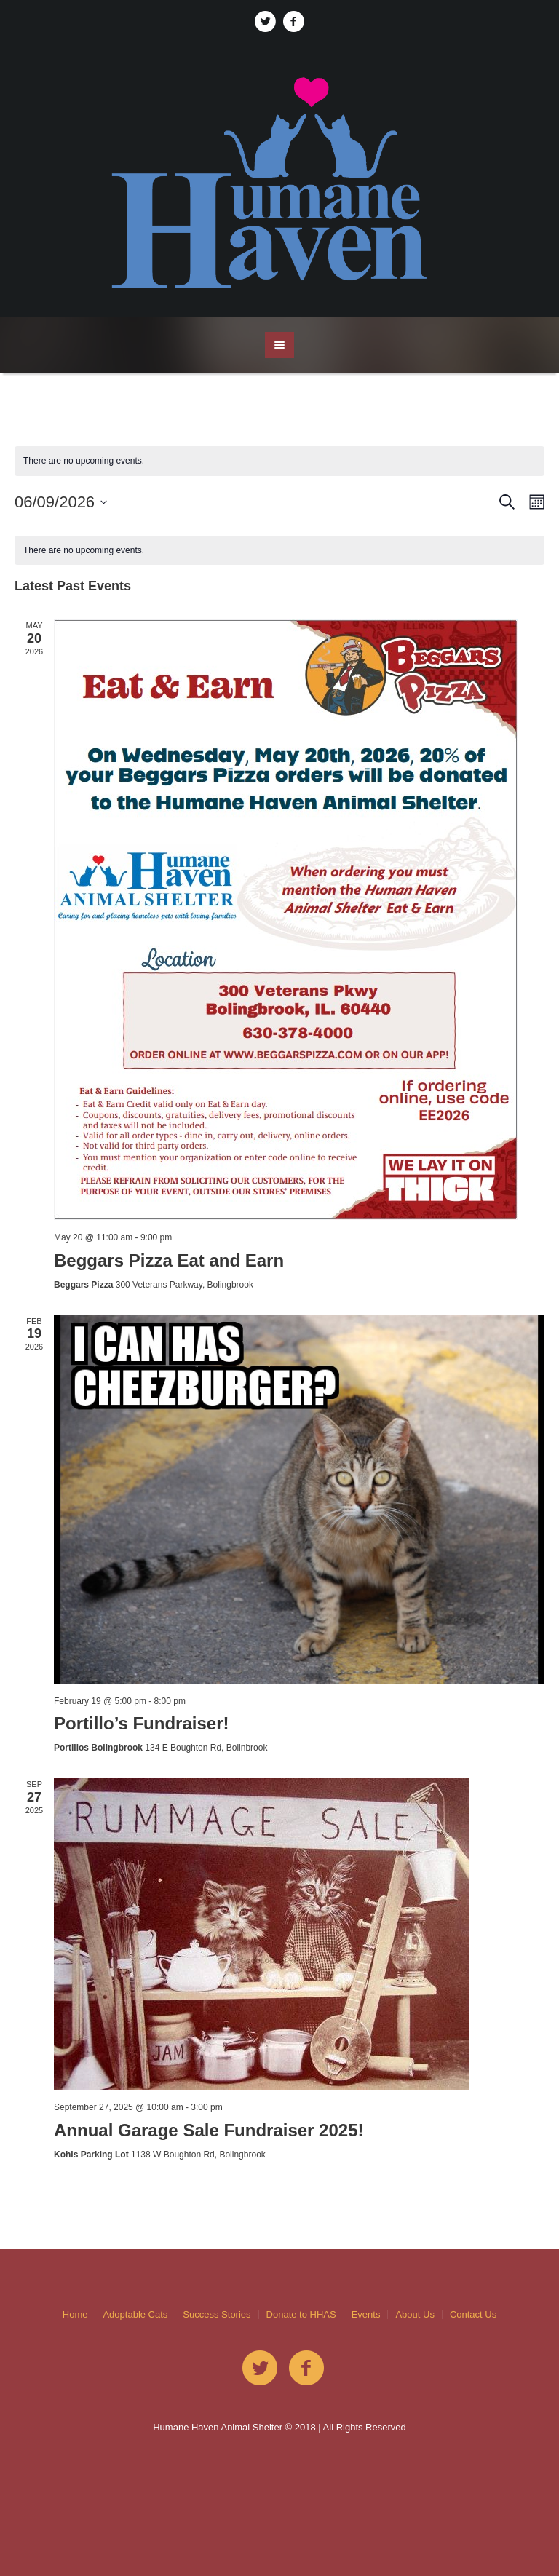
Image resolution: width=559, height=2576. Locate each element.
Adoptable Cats (135, 2314)
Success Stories (216, 2314)
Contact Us (473, 2314)
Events (366, 2314)
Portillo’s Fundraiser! (141, 1723)
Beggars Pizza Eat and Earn (169, 1260)
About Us (414, 2314)
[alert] (279, 551)
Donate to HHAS (301, 2314)
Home (75, 2314)
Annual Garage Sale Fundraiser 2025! (209, 2130)
